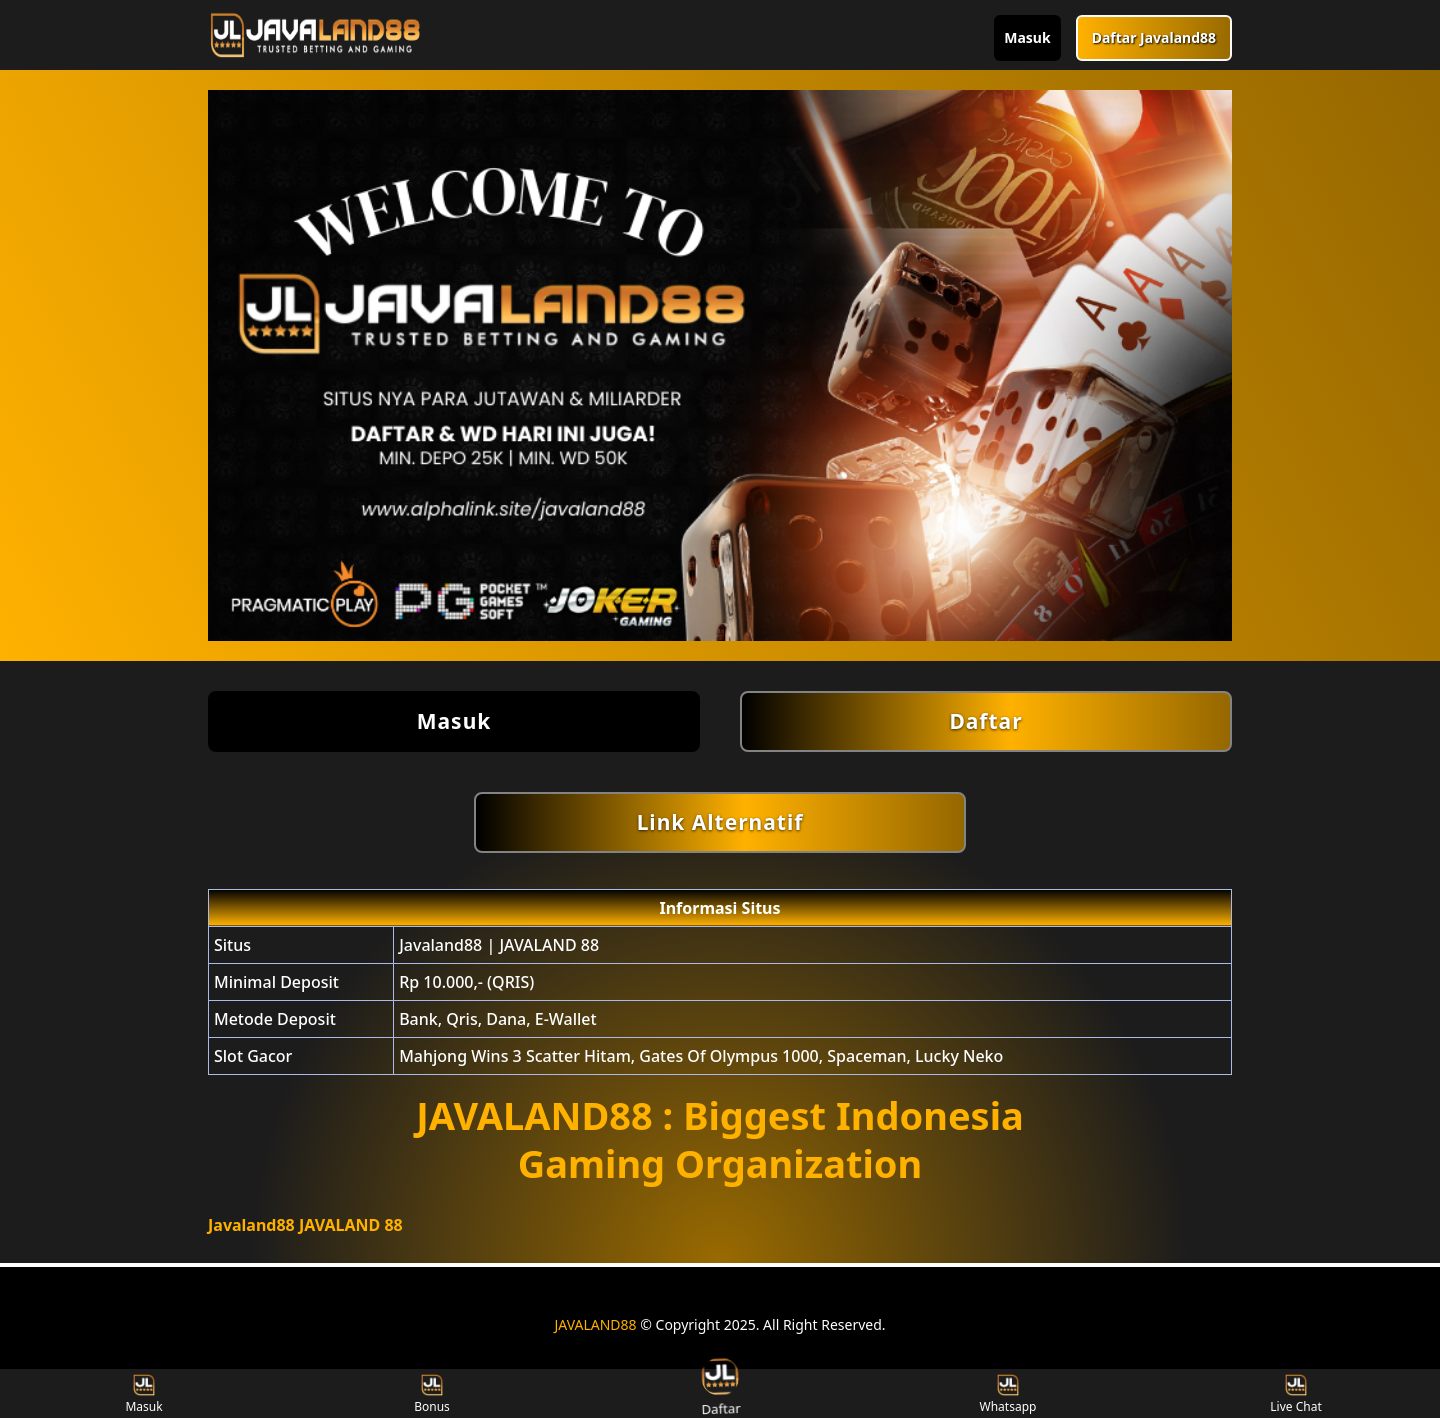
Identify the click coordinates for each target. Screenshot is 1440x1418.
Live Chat (1295, 1394)
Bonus (432, 1394)
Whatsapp (1008, 1394)
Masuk (1027, 37)
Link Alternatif (720, 822)
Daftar (985, 721)
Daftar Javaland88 (1154, 37)
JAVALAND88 (595, 1324)
